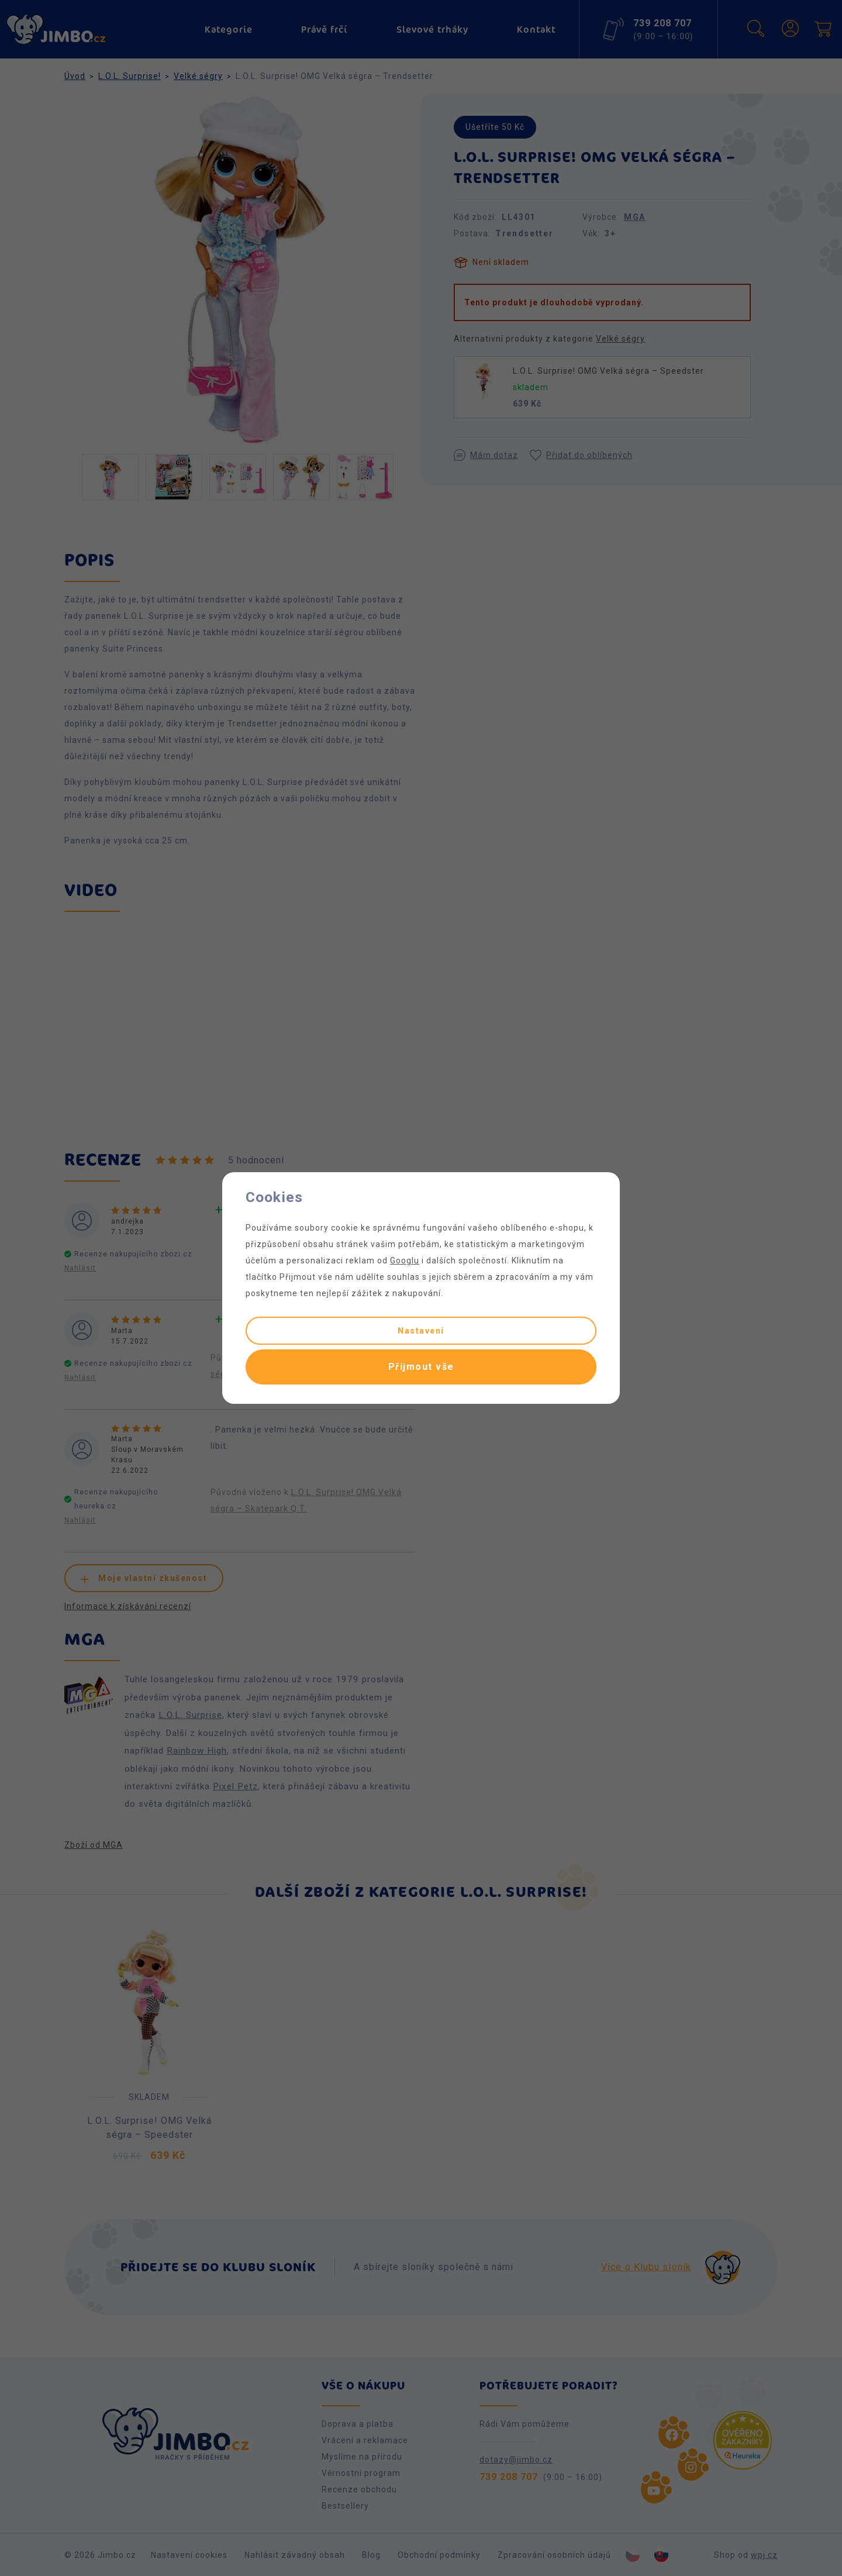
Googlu (404, 1260)
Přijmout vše (421, 1366)
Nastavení (421, 1330)
